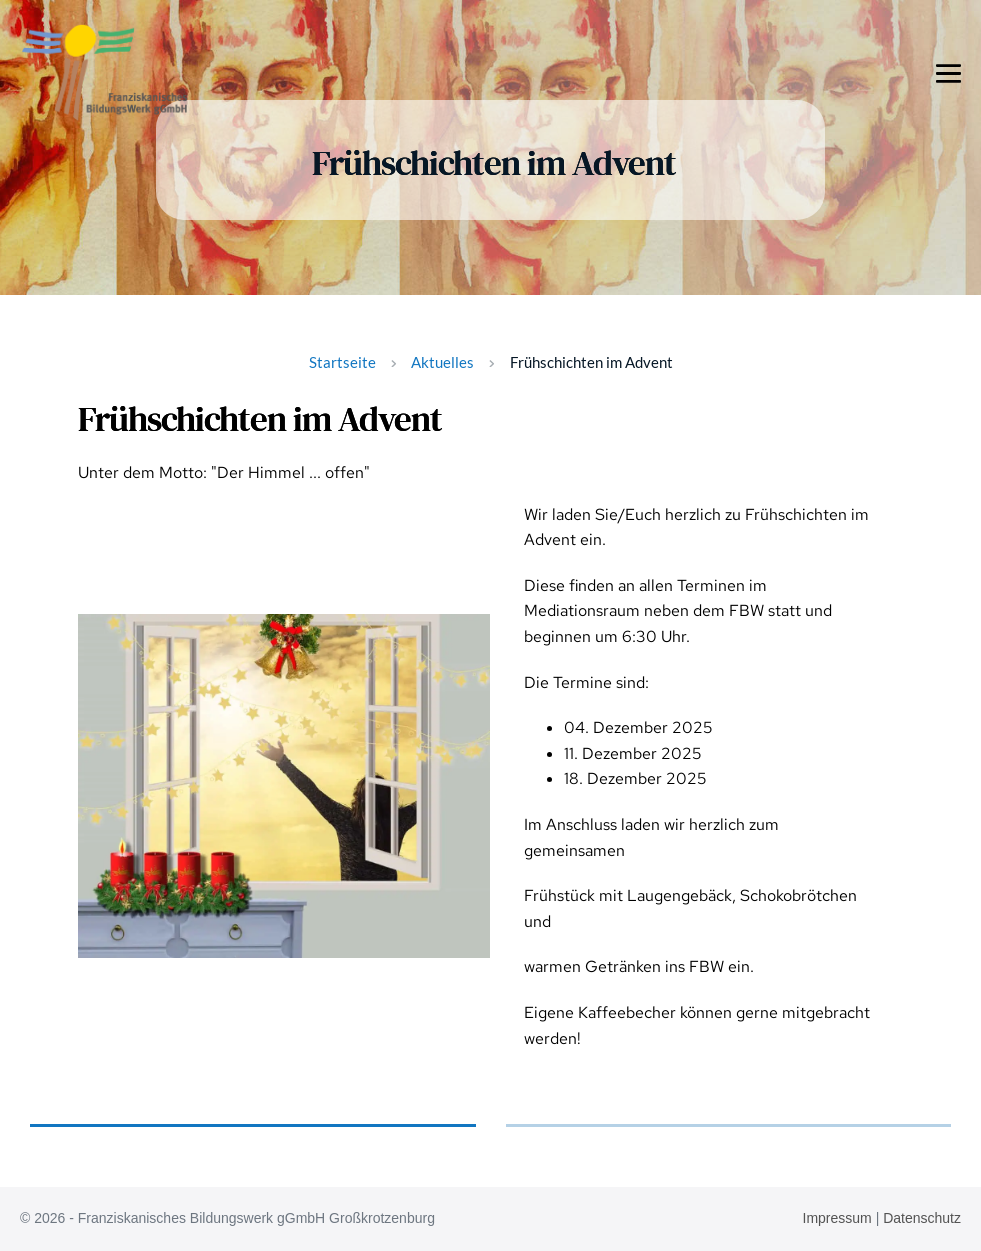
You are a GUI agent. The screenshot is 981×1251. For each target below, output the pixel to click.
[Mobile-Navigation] (948, 72)
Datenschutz (922, 1218)
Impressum (837, 1218)
